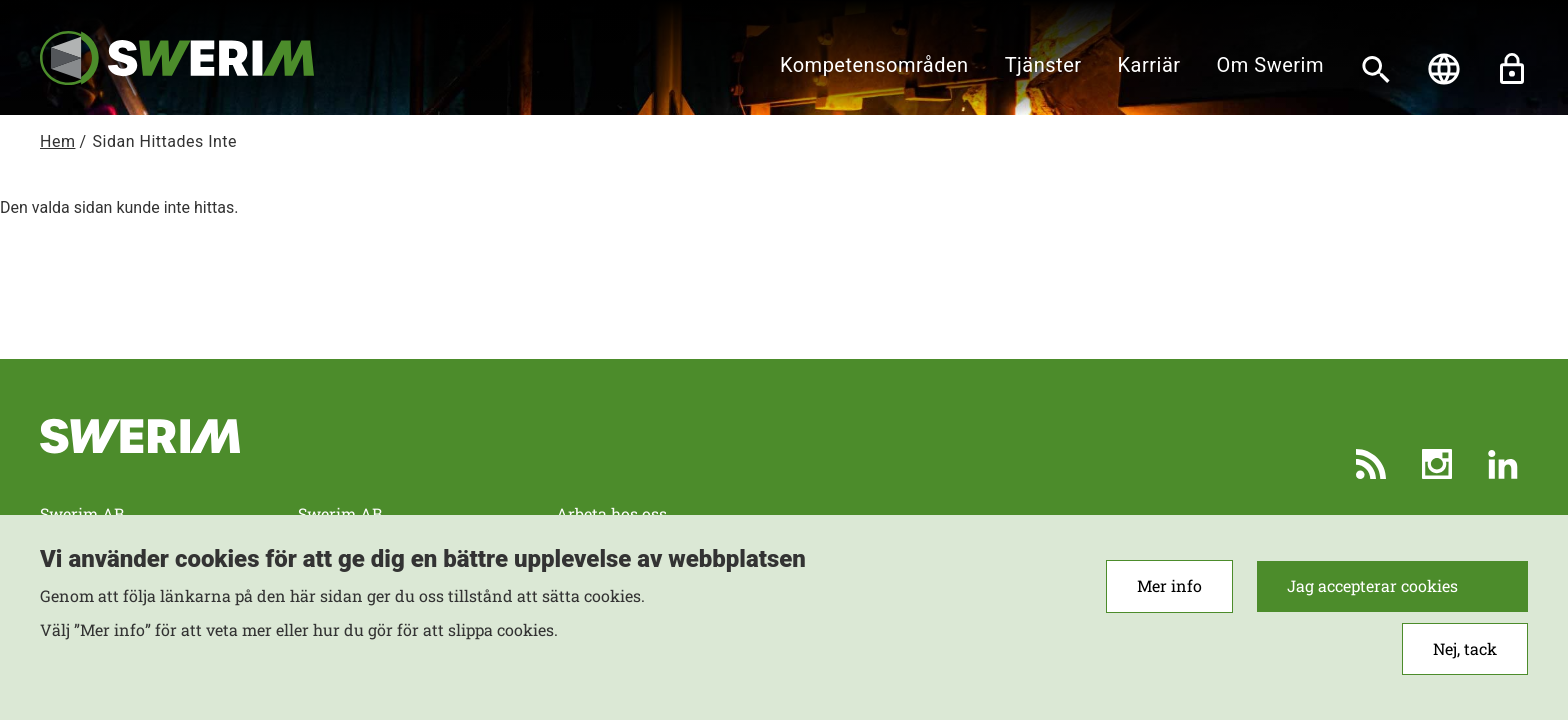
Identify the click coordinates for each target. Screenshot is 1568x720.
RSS (1371, 464)
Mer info (1169, 586)
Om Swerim (1270, 65)
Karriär (1149, 65)
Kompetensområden (874, 65)
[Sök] (1376, 69)
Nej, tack (1465, 649)
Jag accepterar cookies (1372, 586)
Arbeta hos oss (611, 513)
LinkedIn (1503, 464)
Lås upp (1512, 69)
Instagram (1437, 464)
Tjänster (1043, 65)
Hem (57, 141)
